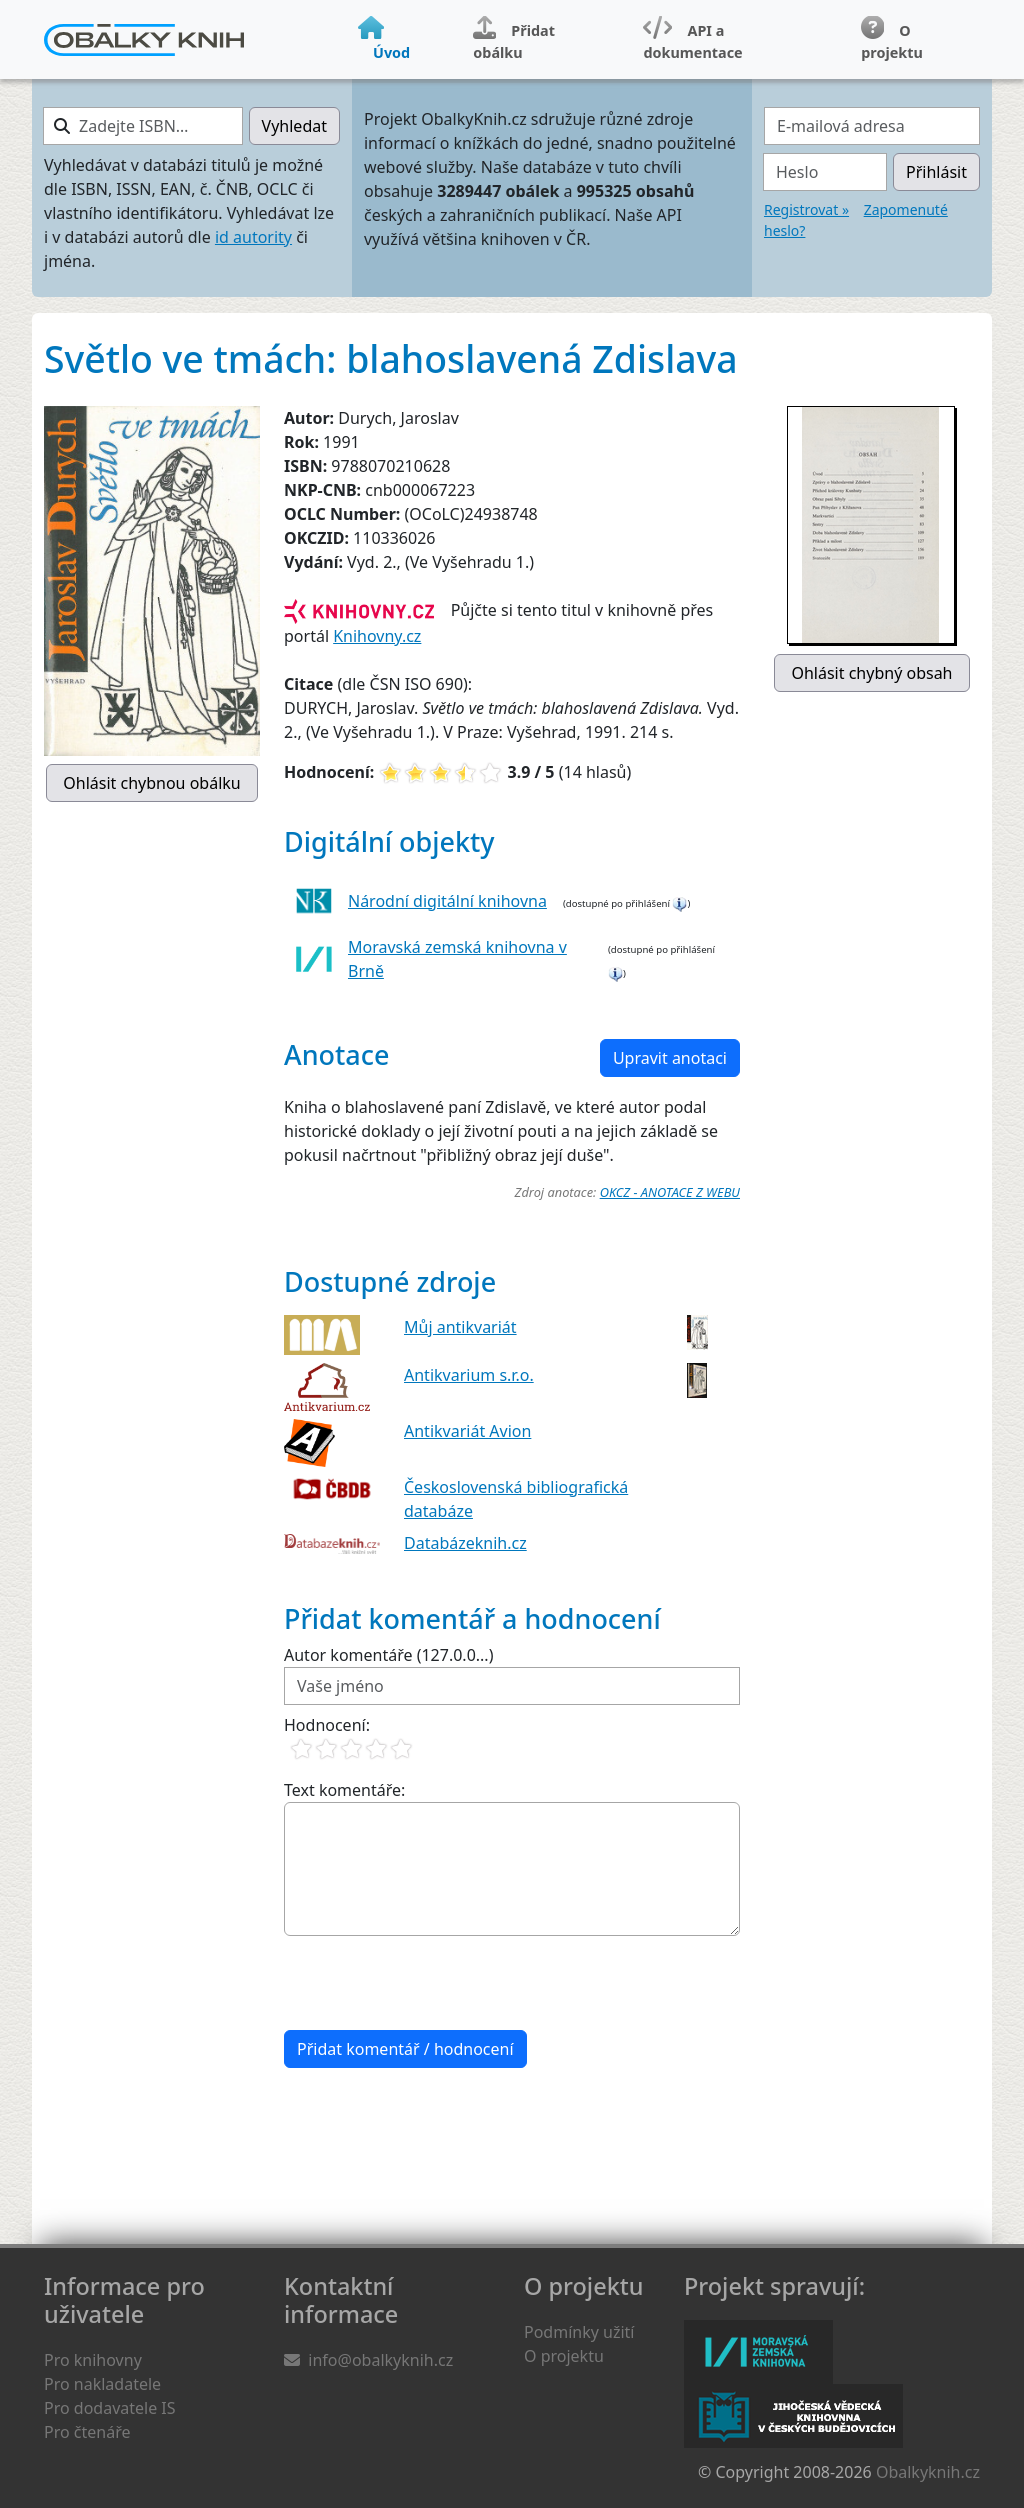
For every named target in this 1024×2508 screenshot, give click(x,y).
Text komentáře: (344, 1790)
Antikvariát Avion (467, 1431)
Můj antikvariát (460, 1327)
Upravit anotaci (670, 1058)
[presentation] (436, 1983)
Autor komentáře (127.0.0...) (388, 1655)
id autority (253, 237)
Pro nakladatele (102, 2384)
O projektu (564, 2356)
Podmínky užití (579, 2332)
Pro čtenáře (87, 2432)
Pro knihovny (93, 2360)
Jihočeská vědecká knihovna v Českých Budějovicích (793, 2416)
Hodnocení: (327, 1725)
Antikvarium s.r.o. (469, 1375)
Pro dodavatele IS (110, 2408)
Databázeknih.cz (465, 1543)
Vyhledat (294, 126)
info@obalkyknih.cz (380, 2360)
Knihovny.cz (377, 636)
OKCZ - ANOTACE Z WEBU (670, 1192)
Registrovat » (806, 209)
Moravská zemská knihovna (758, 2352)
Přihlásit (936, 172)
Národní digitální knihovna (447, 901)
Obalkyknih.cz (928, 2472)
